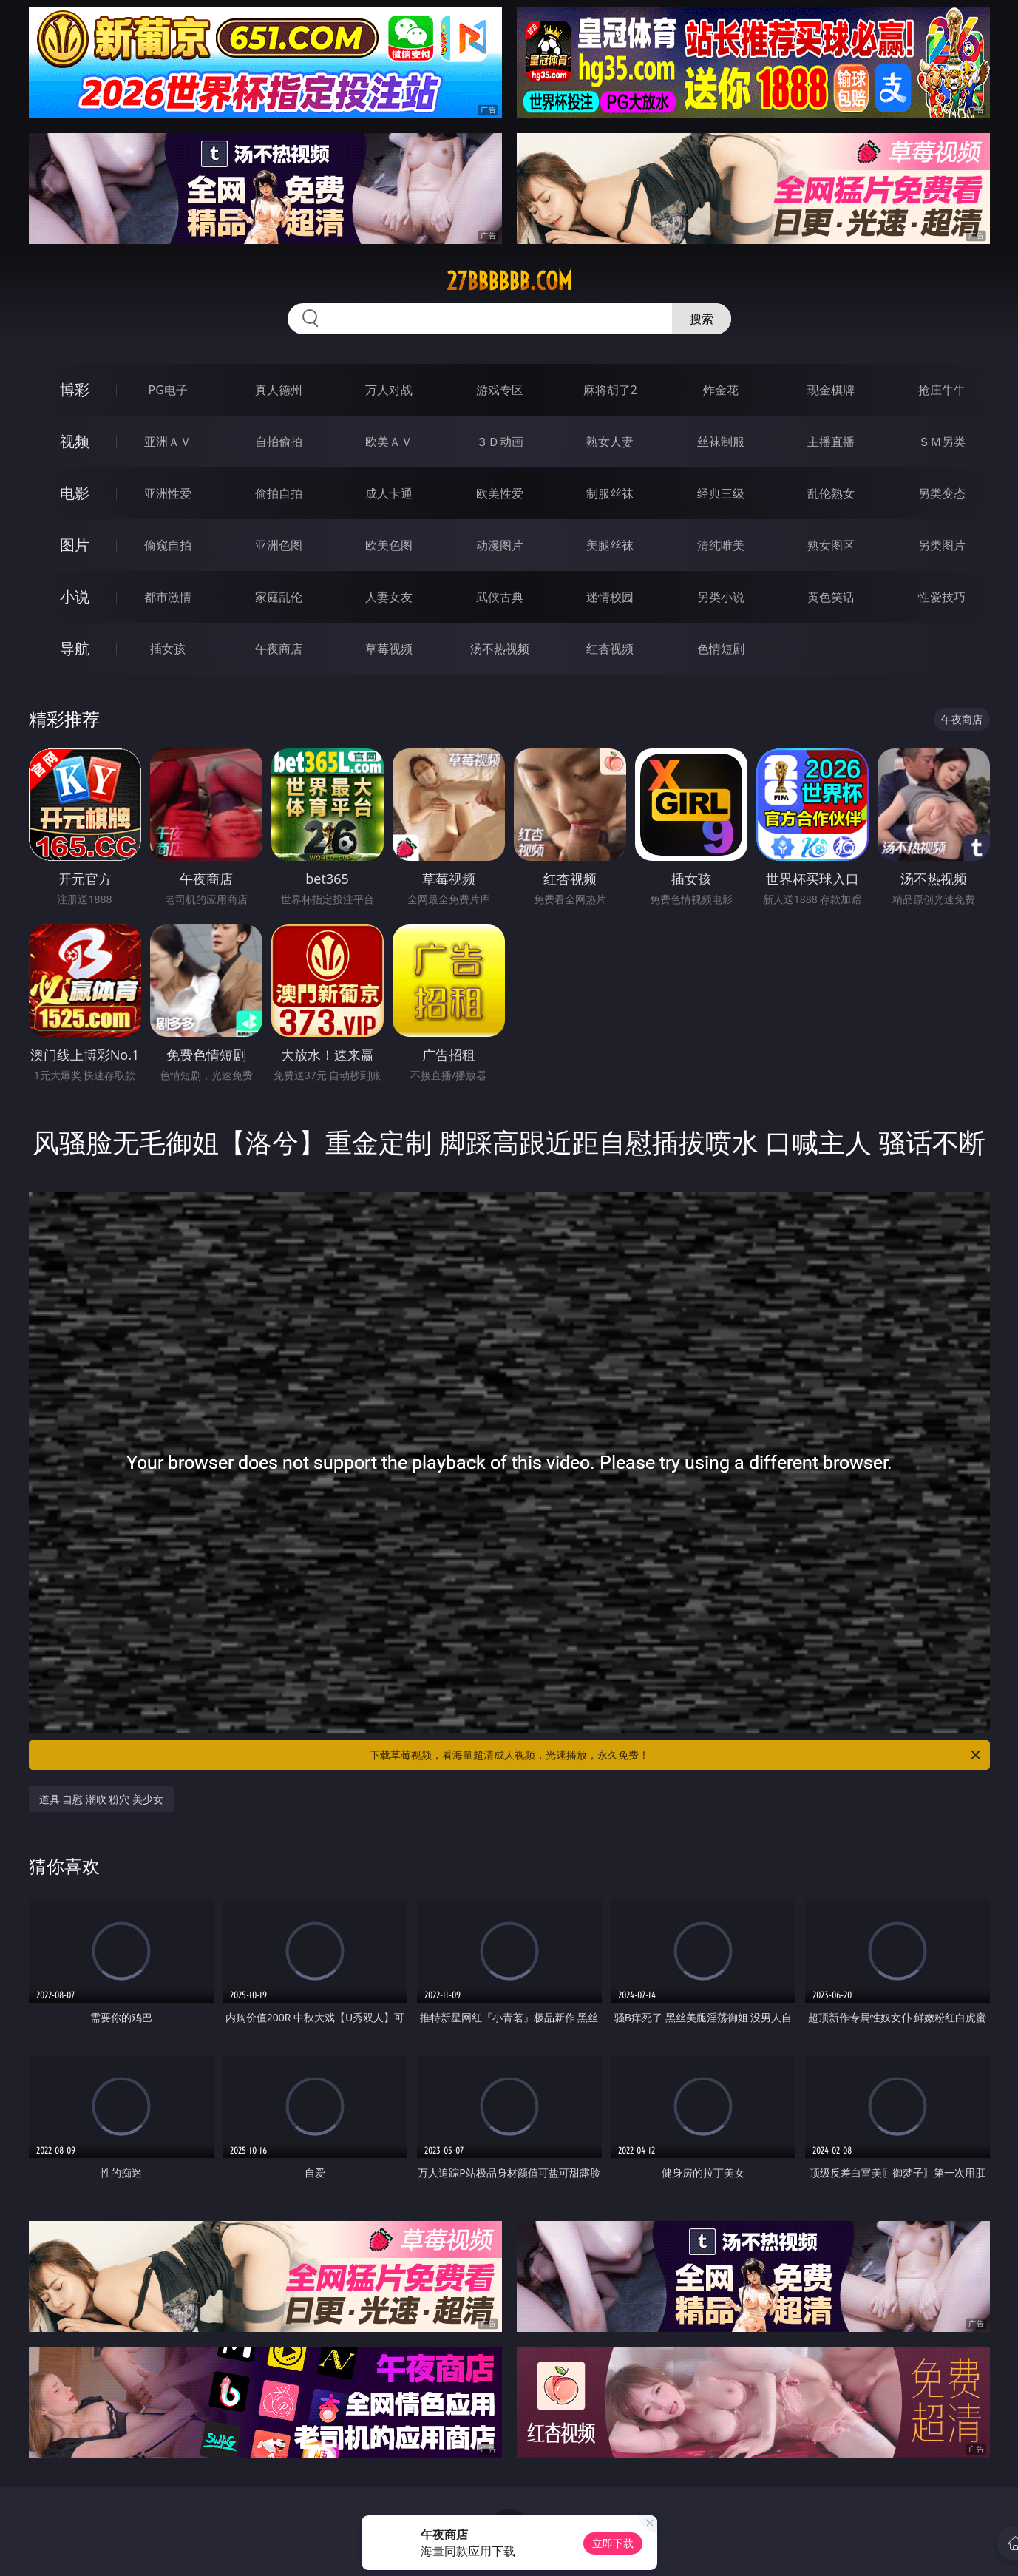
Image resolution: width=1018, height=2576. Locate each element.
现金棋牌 (831, 390)
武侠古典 (499, 597)
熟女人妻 (610, 441)
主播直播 (831, 441)
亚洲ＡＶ (167, 441)
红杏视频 (610, 648)
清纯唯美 (720, 545)
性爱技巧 (942, 597)
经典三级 (720, 493)
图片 (74, 545)
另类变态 (942, 493)
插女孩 (168, 648)
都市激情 (167, 597)
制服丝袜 (610, 493)
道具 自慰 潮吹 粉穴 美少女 (101, 1799)
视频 (74, 441)
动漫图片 (499, 545)
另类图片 (942, 545)
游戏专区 (499, 390)
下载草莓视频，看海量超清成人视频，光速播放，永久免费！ (676, 1755)
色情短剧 (720, 648)
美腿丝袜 (610, 545)
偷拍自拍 (278, 493)
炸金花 (721, 390)
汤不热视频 (499, 648)
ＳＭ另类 (942, 441)
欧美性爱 (499, 493)
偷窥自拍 (167, 545)
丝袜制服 (720, 441)
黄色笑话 (831, 597)
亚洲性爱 (167, 493)
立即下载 (613, 2543)
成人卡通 (389, 493)
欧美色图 (389, 545)
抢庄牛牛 (942, 390)
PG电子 (168, 390)
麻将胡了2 (610, 390)
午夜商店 (278, 648)
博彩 (74, 389)
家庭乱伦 (278, 597)
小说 (74, 596)
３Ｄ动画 (499, 441)
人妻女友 (389, 597)
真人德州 (278, 390)
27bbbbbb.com (509, 281)
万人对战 (389, 390)
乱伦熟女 (831, 493)
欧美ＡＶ (389, 441)
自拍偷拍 (278, 441)
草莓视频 (389, 648)
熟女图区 (831, 545)
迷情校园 (610, 597)
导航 (74, 648)
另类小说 (720, 597)
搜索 (701, 319)
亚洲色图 (278, 545)
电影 (74, 493)
